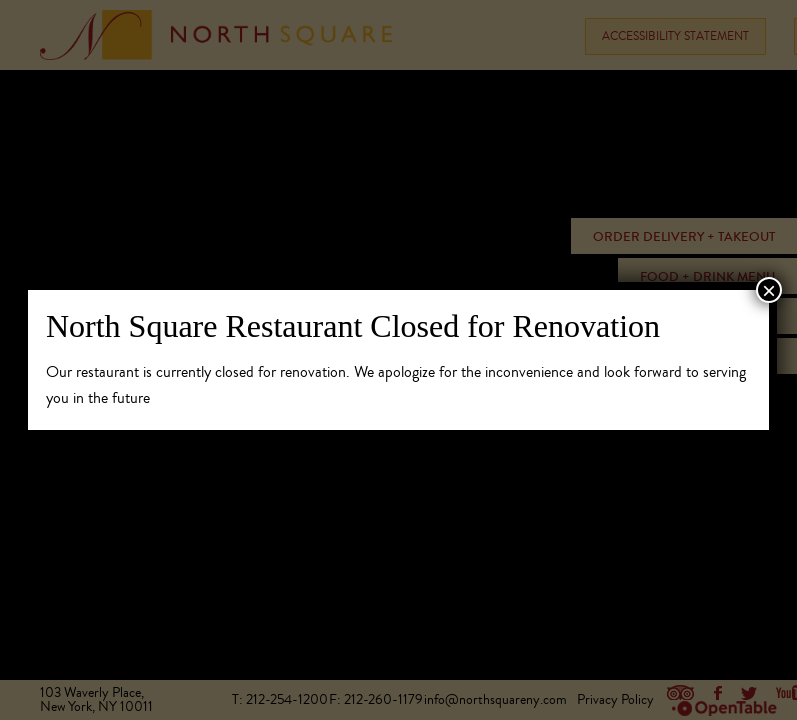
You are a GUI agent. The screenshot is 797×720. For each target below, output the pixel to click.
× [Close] (769, 290)
